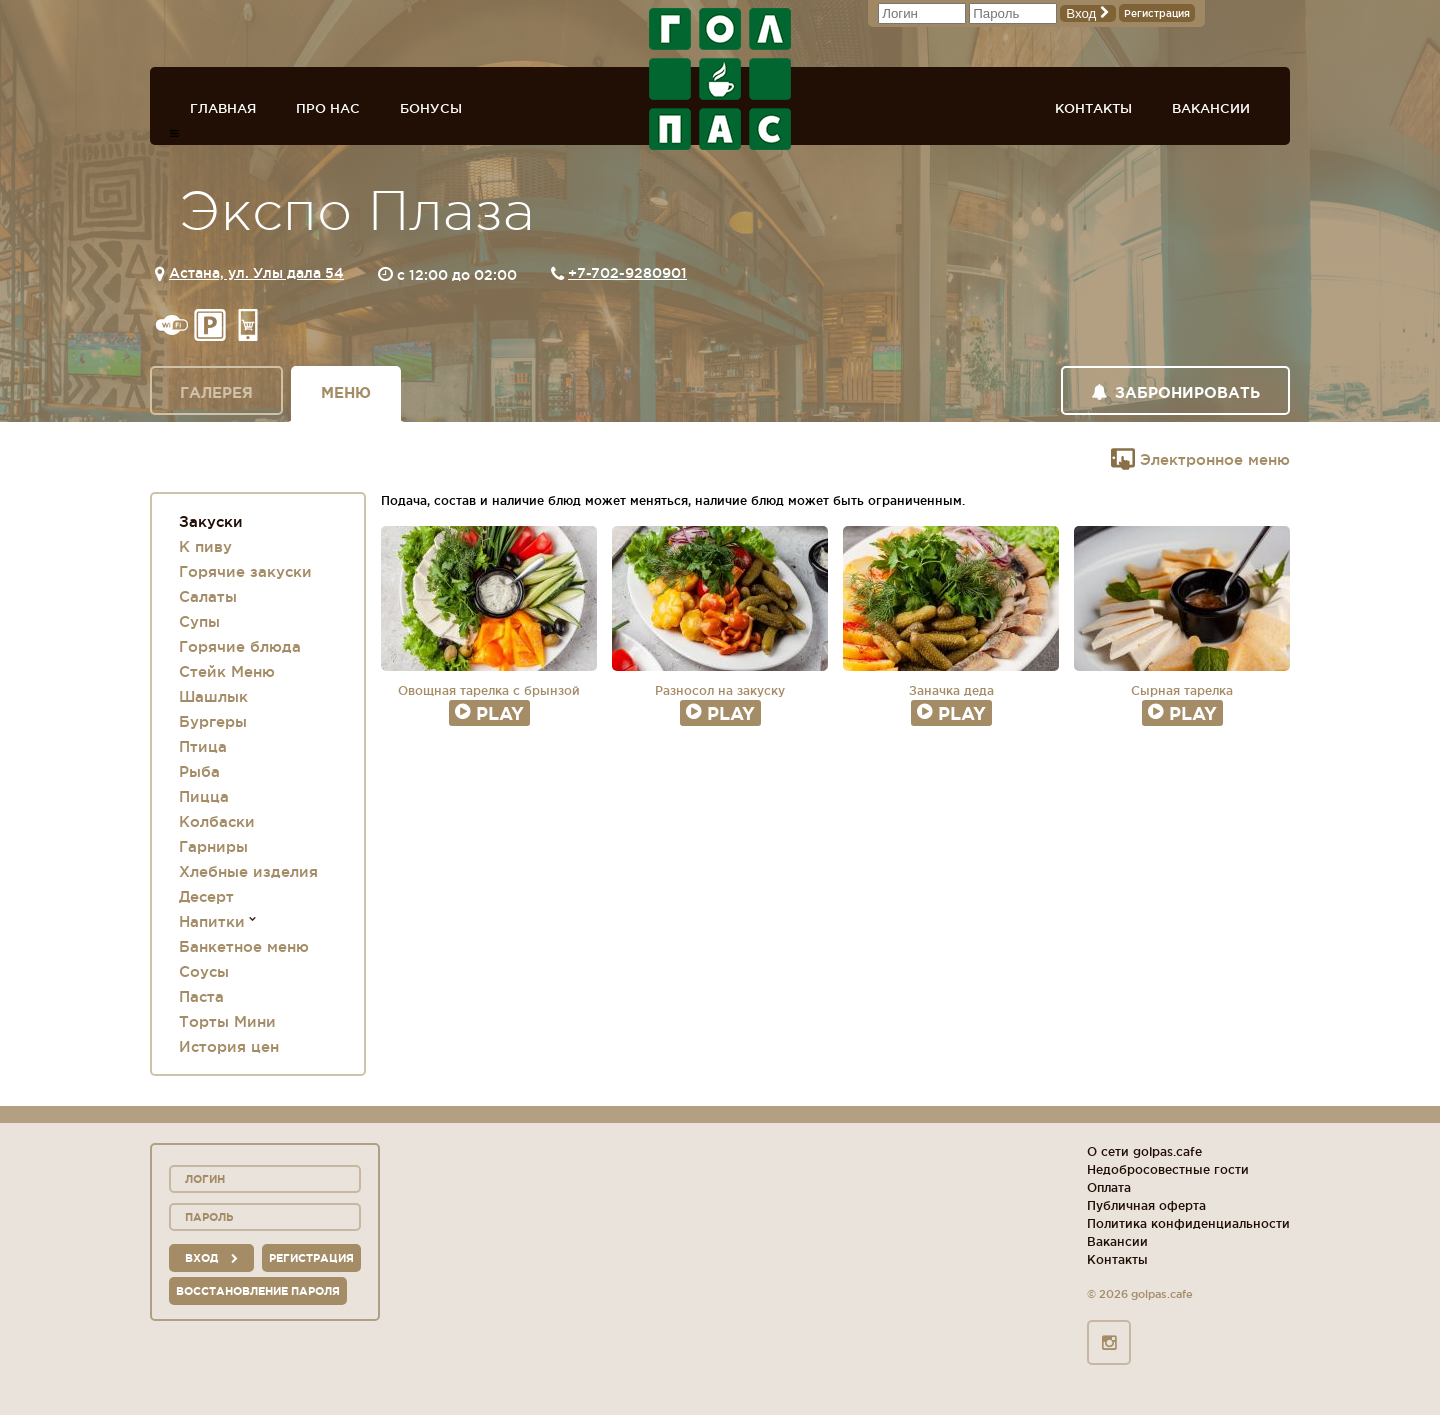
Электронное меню (1200, 459)
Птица (203, 746)
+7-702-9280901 (627, 273)
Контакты (1093, 108)
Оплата (1109, 1187)
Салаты (208, 596)
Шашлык (213, 696)
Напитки (212, 921)
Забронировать (1175, 392)
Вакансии (1211, 108)
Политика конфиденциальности (1188, 1223)
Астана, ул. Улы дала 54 (256, 273)
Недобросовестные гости (1168, 1169)
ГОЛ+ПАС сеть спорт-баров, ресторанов (720, 79)
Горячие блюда (240, 646)
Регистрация (1157, 13)
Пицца (204, 796)
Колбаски (217, 821)
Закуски (211, 521)
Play (489, 713)
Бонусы (431, 108)
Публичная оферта (1146, 1205)
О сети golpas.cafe (1144, 1151)
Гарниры (213, 846)
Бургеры (213, 721)
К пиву (205, 546)
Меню (346, 392)
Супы (199, 621)
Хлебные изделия (248, 871)
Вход (1088, 13)
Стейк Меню (227, 671)
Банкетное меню (244, 946)
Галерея (216, 392)
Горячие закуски (245, 571)
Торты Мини (227, 1021)
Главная (223, 108)
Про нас (328, 108)
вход (211, 1258)
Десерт (206, 896)
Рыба (199, 771)
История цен (229, 1046)
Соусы (204, 971)
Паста (201, 996)
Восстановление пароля (258, 1291)
